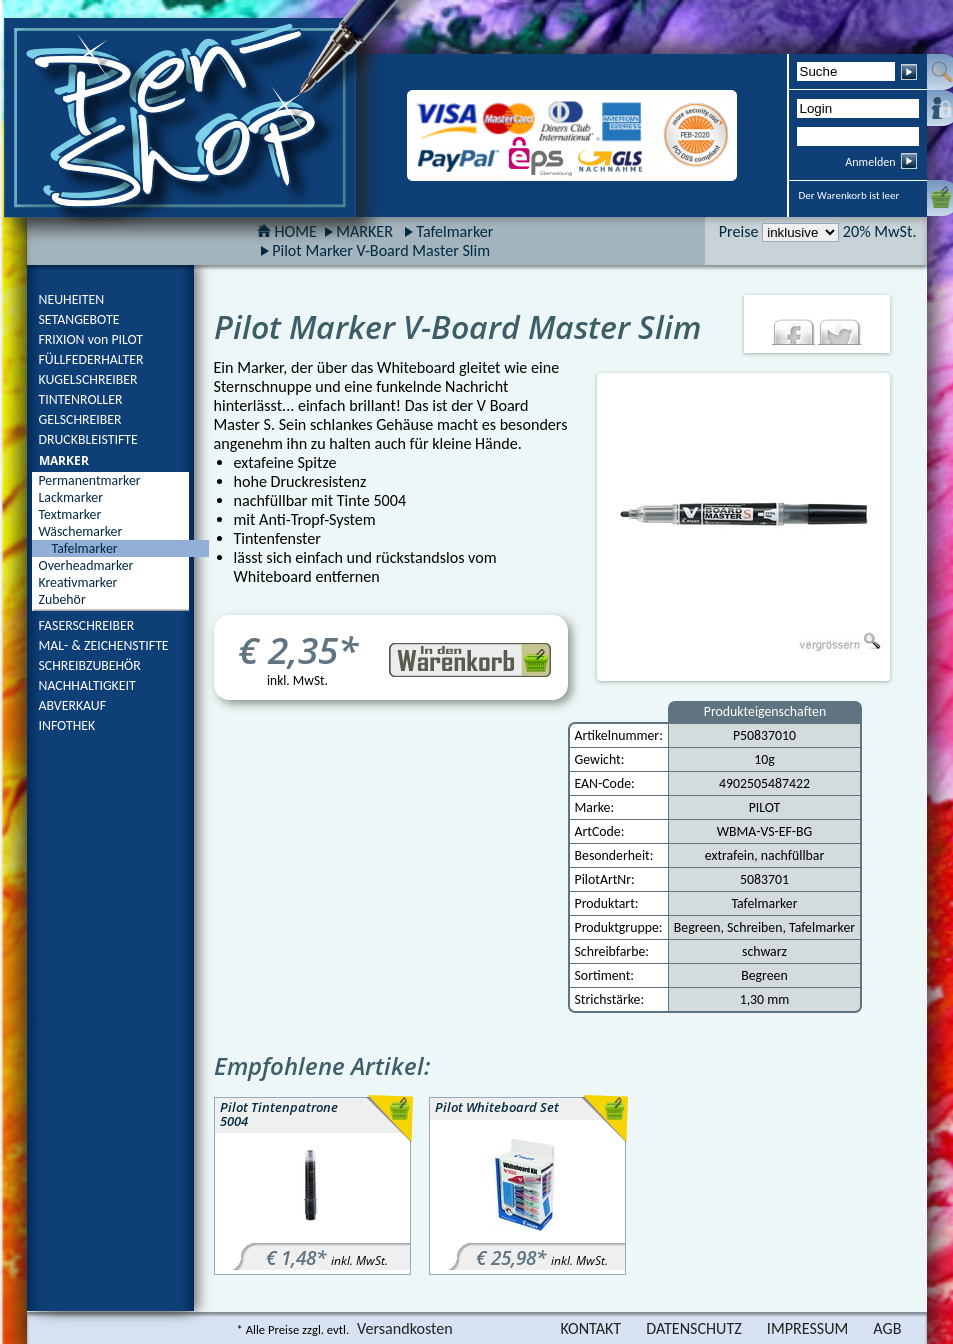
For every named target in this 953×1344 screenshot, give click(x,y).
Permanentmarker (90, 480)
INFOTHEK (67, 725)
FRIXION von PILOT (91, 339)
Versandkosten (405, 1328)
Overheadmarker (86, 565)
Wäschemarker (81, 531)
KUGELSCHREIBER (88, 379)
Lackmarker (71, 497)
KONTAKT (590, 1328)
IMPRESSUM (808, 1328)
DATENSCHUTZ (694, 1328)
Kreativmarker (78, 582)
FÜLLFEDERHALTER (91, 359)
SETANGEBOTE (79, 319)
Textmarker (70, 514)
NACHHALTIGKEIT (87, 685)
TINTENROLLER (81, 399)
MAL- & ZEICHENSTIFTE (104, 645)
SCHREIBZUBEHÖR (90, 665)
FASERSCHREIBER (87, 625)
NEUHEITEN (72, 299)
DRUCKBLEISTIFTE (88, 439)
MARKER (64, 460)
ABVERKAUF (73, 705)
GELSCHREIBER (80, 419)
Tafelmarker (454, 231)
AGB (887, 1328)
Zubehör (62, 599)
